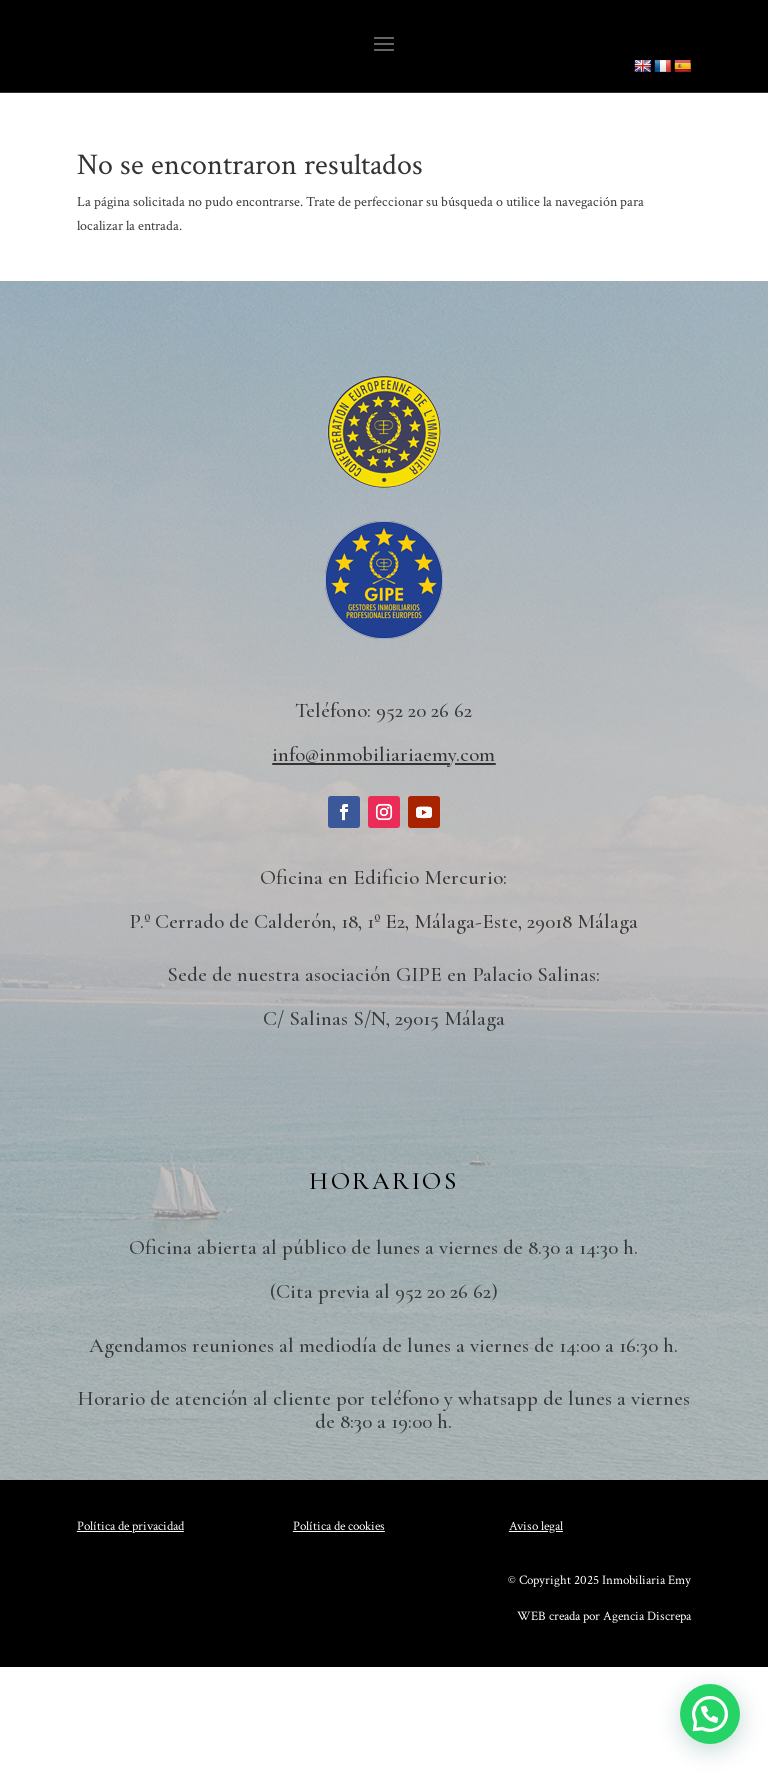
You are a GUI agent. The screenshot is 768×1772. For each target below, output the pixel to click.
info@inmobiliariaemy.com (383, 754)
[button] (710, 1714)
